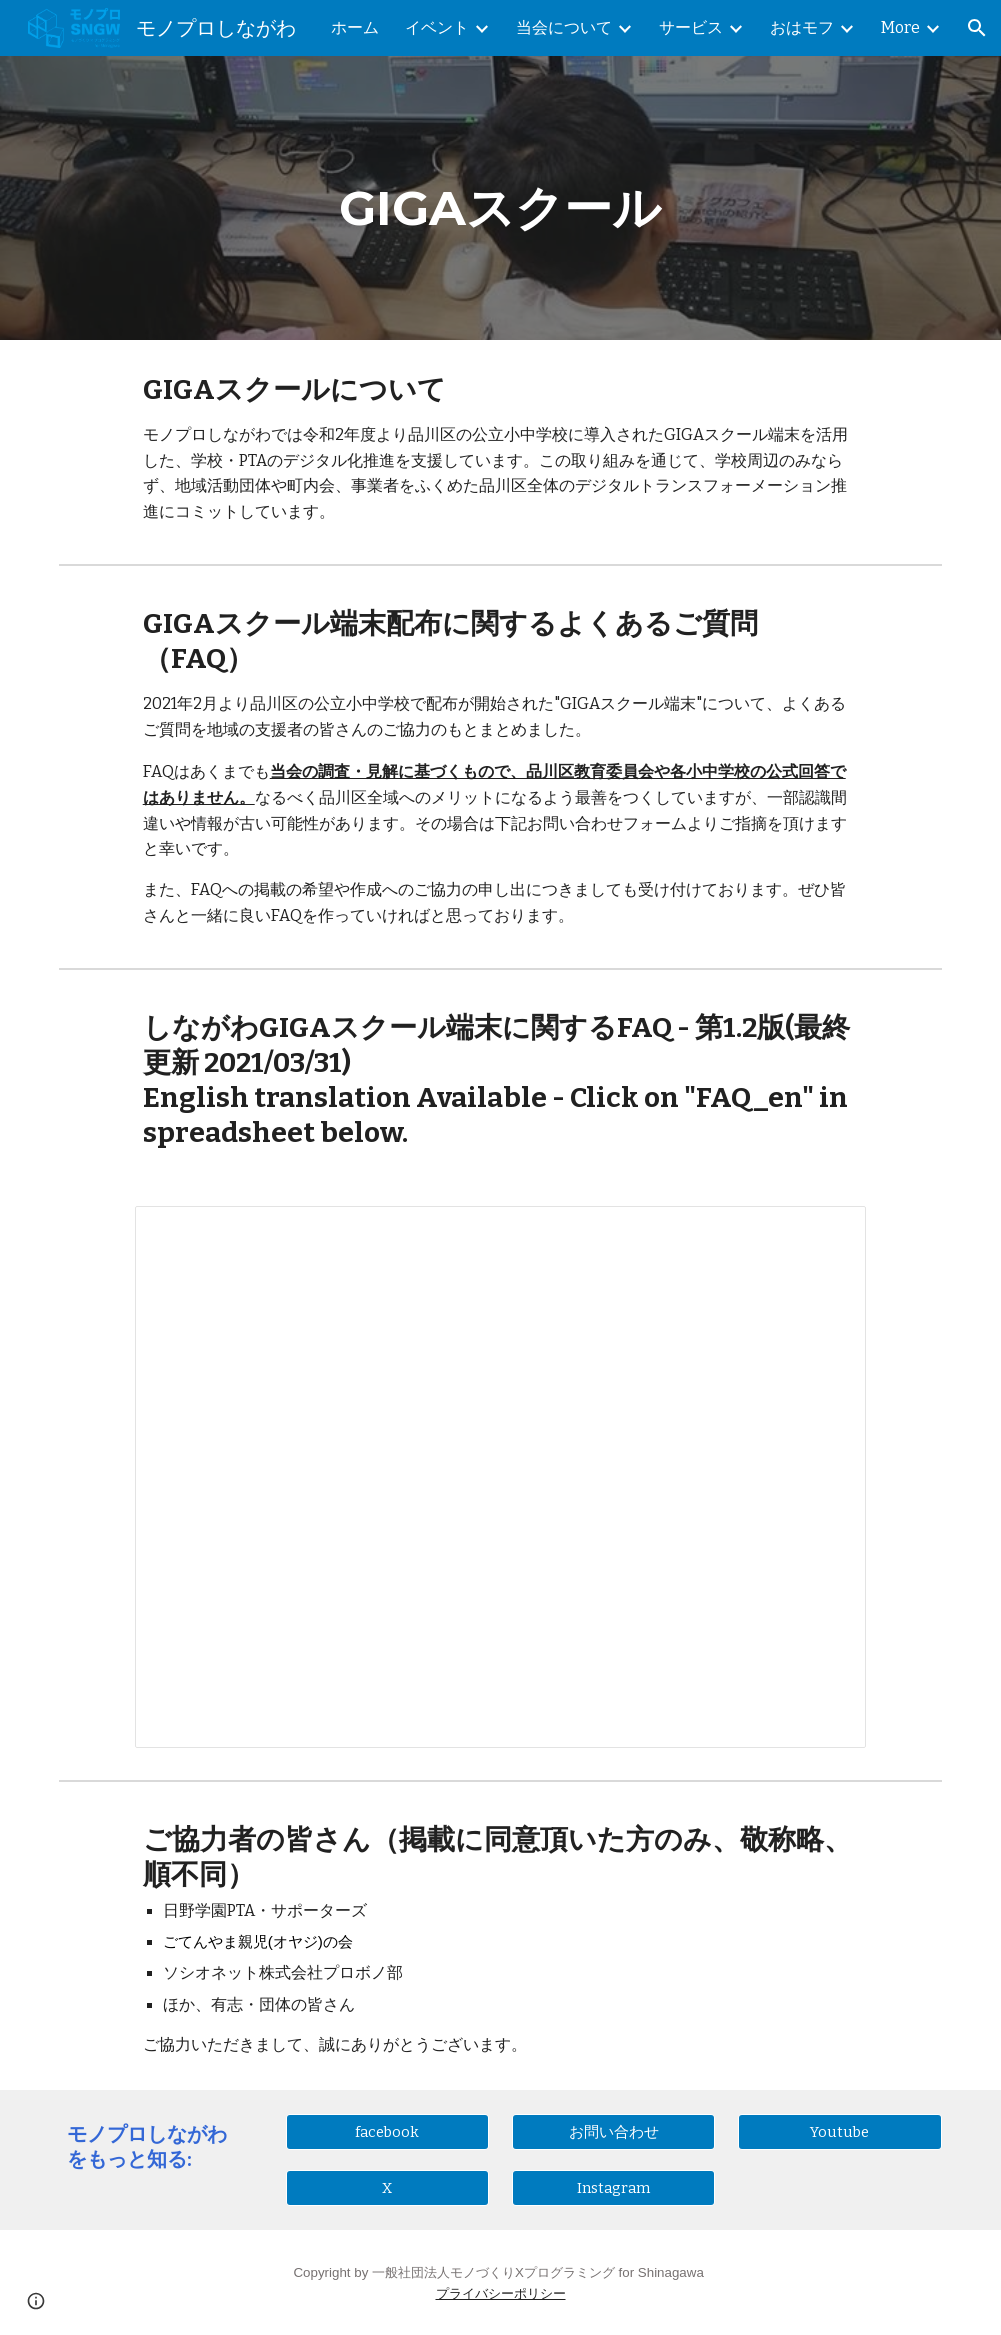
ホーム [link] (355, 27)
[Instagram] (614, 2188)
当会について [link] (564, 27)
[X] (388, 2188)
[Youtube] (840, 2131)
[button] (977, 28)
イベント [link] (437, 27)
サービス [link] (691, 27)
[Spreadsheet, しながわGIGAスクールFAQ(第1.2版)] (501, 1477)
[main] (500, 198)
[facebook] (388, 2131)
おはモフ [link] (802, 27)
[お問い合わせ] (614, 2132)
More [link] (900, 27)
